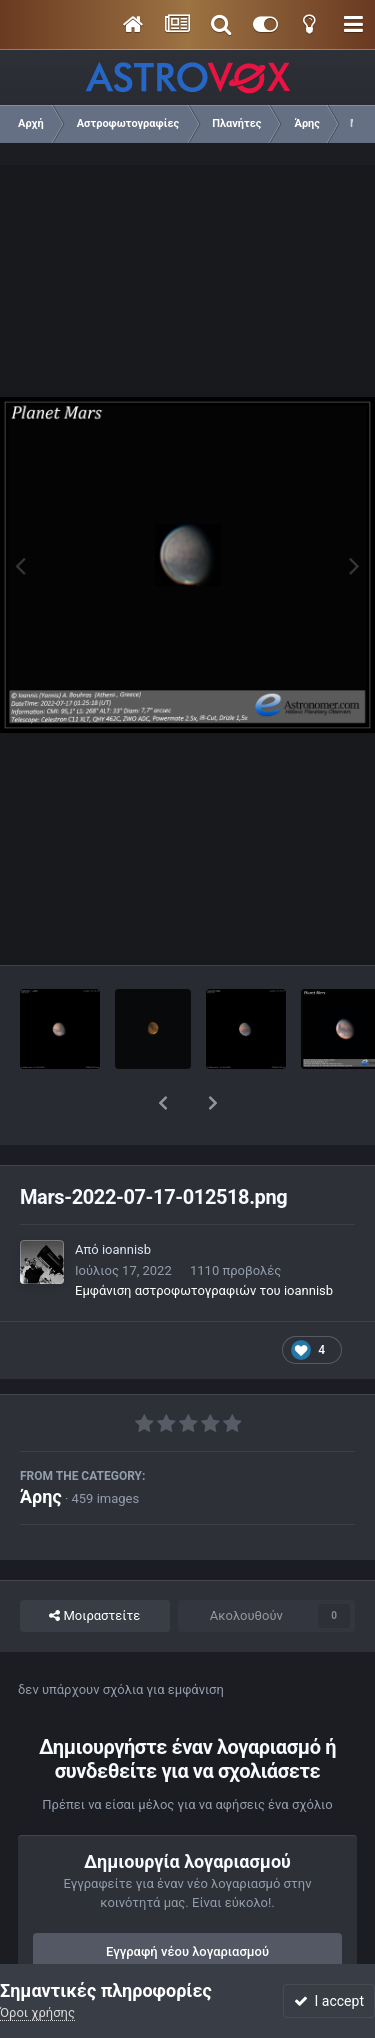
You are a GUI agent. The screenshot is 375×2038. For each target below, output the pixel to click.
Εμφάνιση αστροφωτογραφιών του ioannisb (204, 1238)
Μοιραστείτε (94, 1564)
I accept (329, 2001)
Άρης (41, 1444)
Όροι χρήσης (37, 2012)
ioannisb (126, 1197)
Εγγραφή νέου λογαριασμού (187, 1899)
